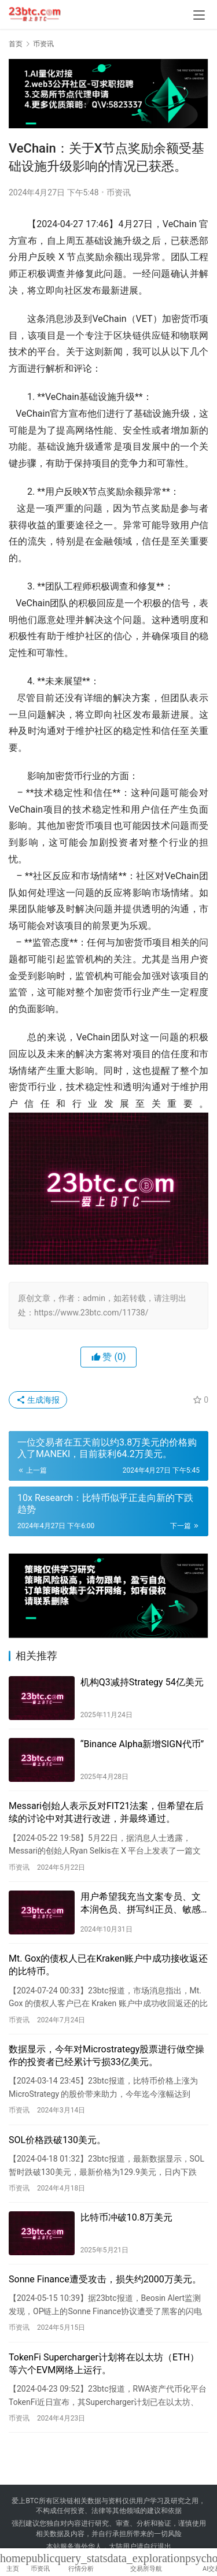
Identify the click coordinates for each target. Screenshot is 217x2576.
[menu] (199, 15)
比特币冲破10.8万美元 (126, 2217)
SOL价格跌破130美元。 (57, 2139)
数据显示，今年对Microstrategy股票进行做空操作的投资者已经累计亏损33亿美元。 (106, 2055)
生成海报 (38, 1400)
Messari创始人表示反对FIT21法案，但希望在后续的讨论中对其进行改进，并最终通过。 (106, 1812)
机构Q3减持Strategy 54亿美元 (142, 1682)
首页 (16, 44)
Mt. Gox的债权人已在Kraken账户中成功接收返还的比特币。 (108, 1965)
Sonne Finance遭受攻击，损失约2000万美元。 (105, 2279)
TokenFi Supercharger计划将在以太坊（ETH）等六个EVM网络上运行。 (104, 2363)
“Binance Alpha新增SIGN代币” (142, 1744)
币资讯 (118, 192)
